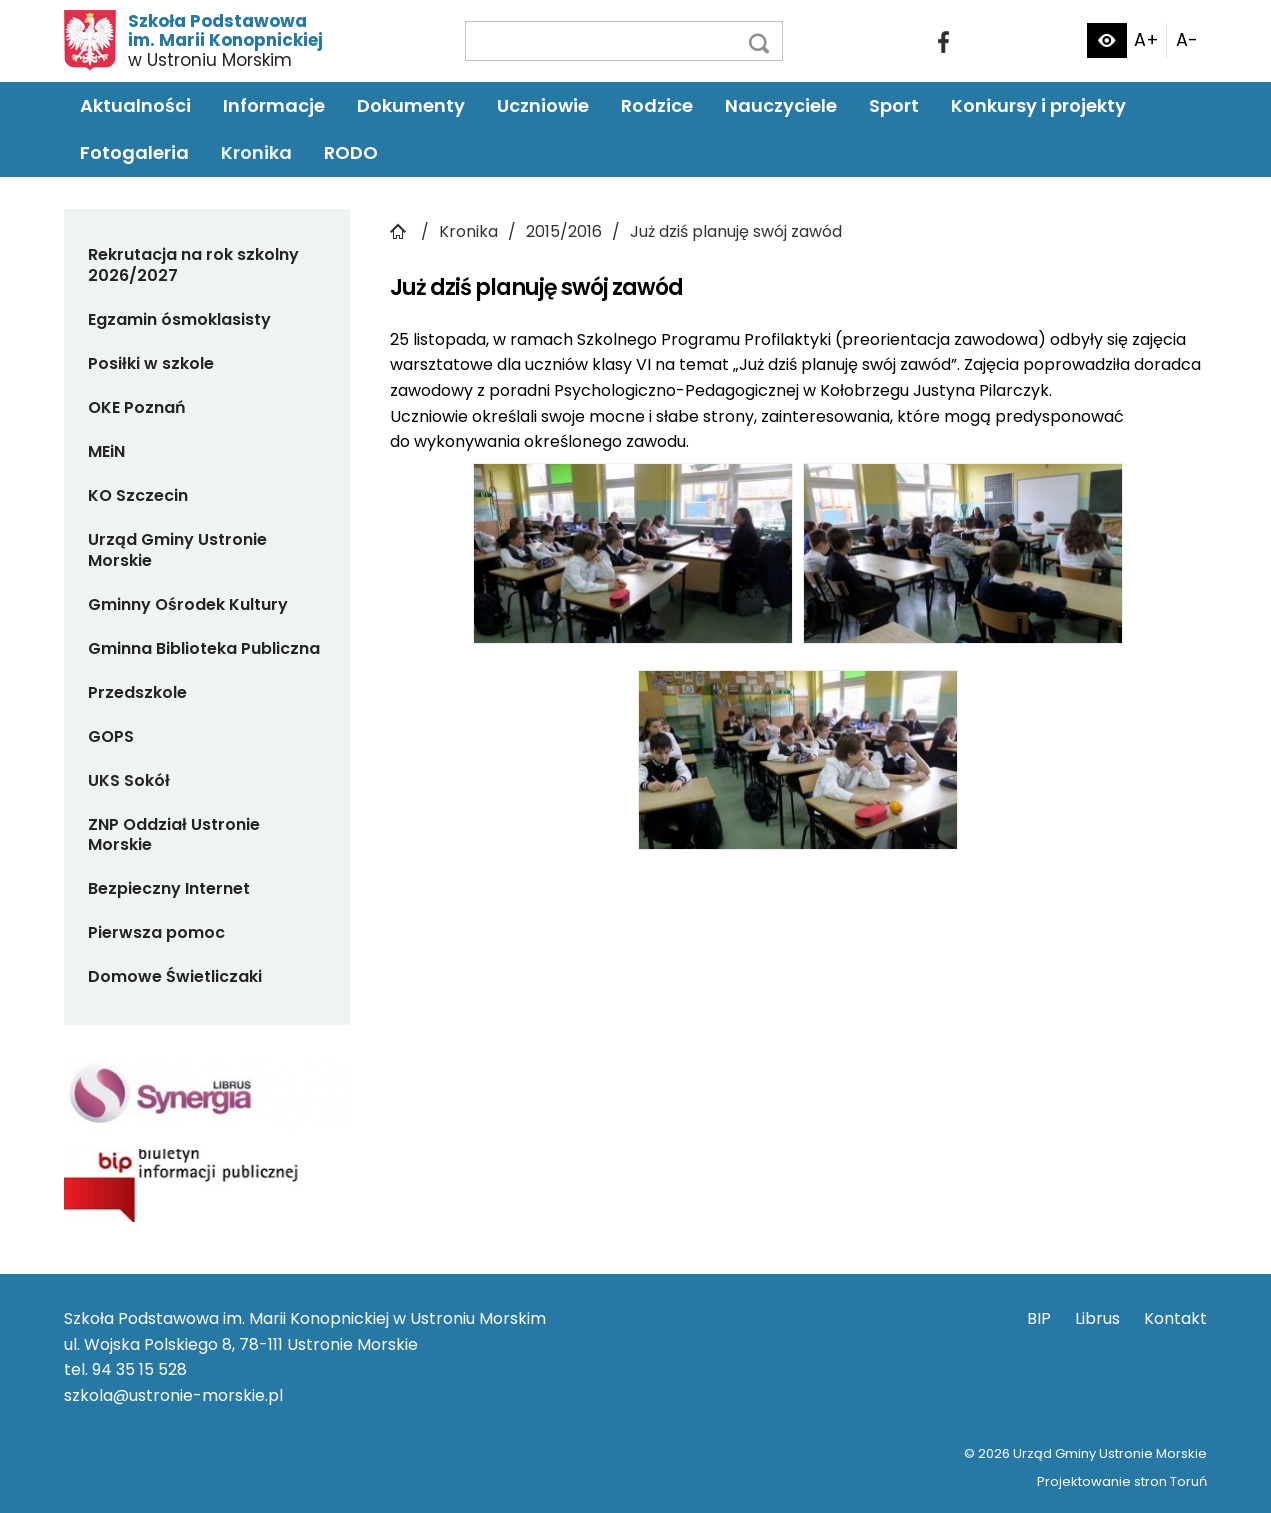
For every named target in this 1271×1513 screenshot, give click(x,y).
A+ (1146, 40)
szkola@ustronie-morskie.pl (173, 1395)
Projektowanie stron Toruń (1122, 1481)
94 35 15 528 (139, 1369)
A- (1187, 40)
